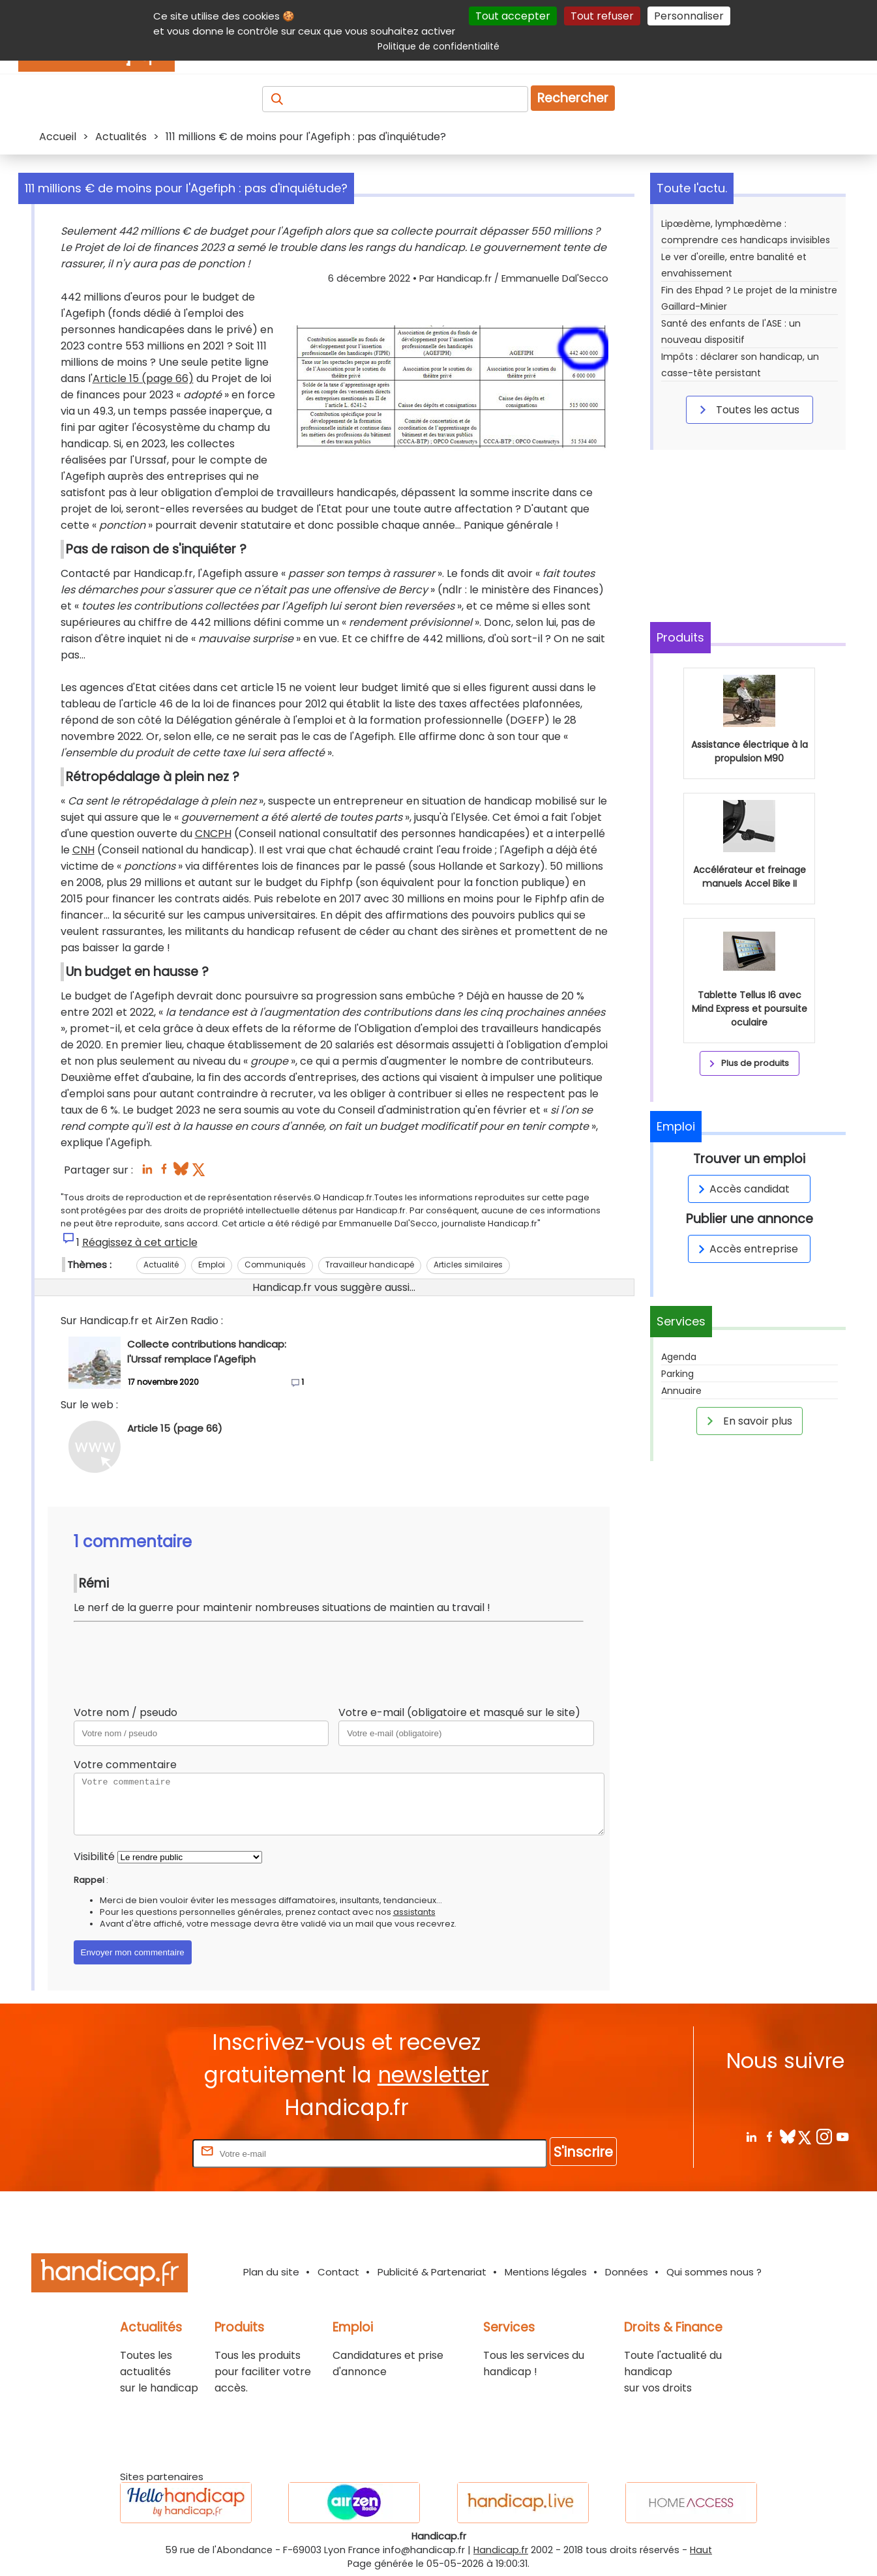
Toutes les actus (747, 409)
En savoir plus (747, 1421)
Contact (338, 2272)
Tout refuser (602, 15)
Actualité (161, 1264)
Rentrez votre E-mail (137, 2153)
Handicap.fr (500, 2549)
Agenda (678, 1356)
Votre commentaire (125, 1764)
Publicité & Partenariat (432, 2272)
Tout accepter (512, 15)
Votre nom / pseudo (125, 1712)
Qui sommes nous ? (714, 2272)
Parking (677, 1373)
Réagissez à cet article (140, 1242)
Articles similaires (468, 1264)
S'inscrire (583, 2151)
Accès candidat (742, 1189)
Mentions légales (546, 2272)
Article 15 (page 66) (143, 378)
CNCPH (213, 833)
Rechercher (572, 98)
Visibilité (94, 1856)
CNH (83, 849)
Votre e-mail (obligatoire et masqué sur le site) (459, 1712)
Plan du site (271, 2272)
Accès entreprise (746, 1249)
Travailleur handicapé (369, 1264)
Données (626, 2272)
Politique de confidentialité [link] (438, 46)
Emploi (211, 1264)
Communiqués (275, 1264)
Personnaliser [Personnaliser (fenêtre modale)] (689, 15)
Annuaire (681, 1390)
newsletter (433, 2075)
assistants (414, 1911)
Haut (701, 2549)
